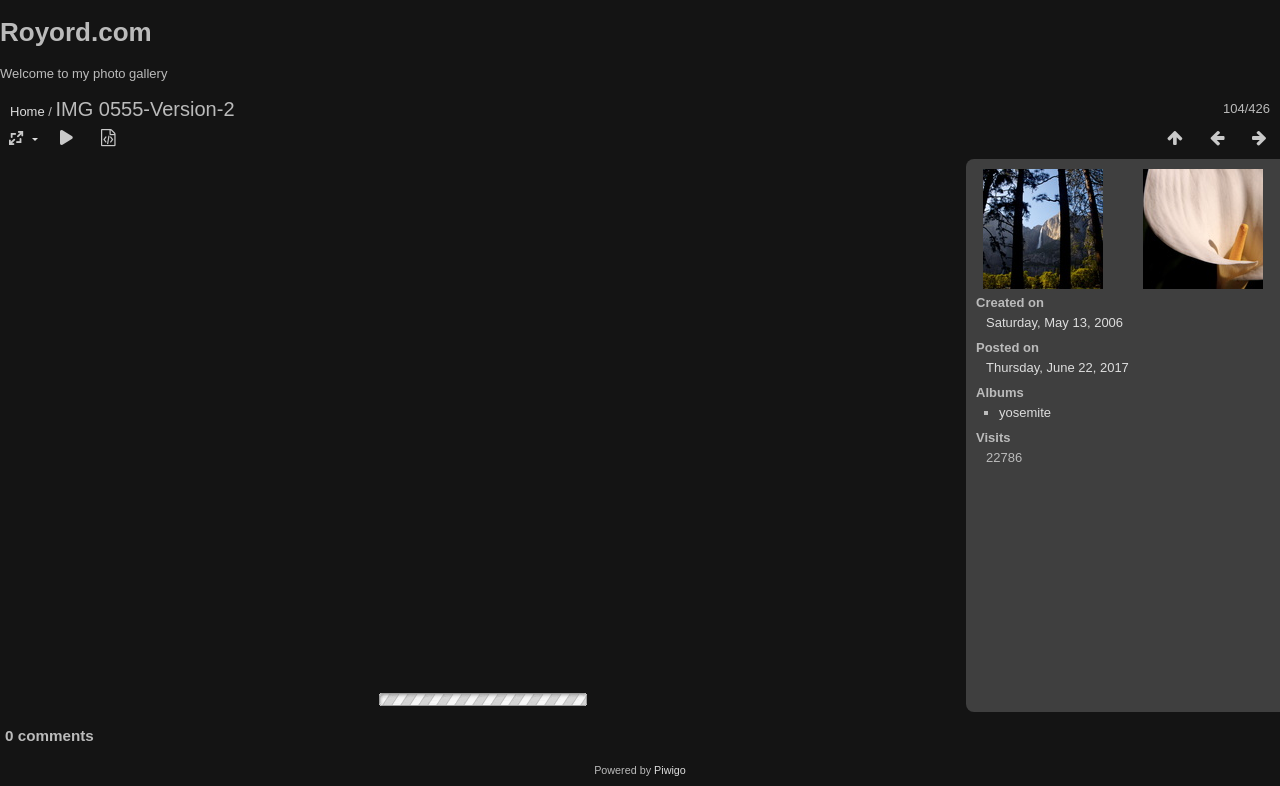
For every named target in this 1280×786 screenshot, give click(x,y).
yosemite (1025, 412)
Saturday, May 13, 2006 (1054, 322)
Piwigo (670, 770)
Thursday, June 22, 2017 (1057, 367)
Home (27, 111)
